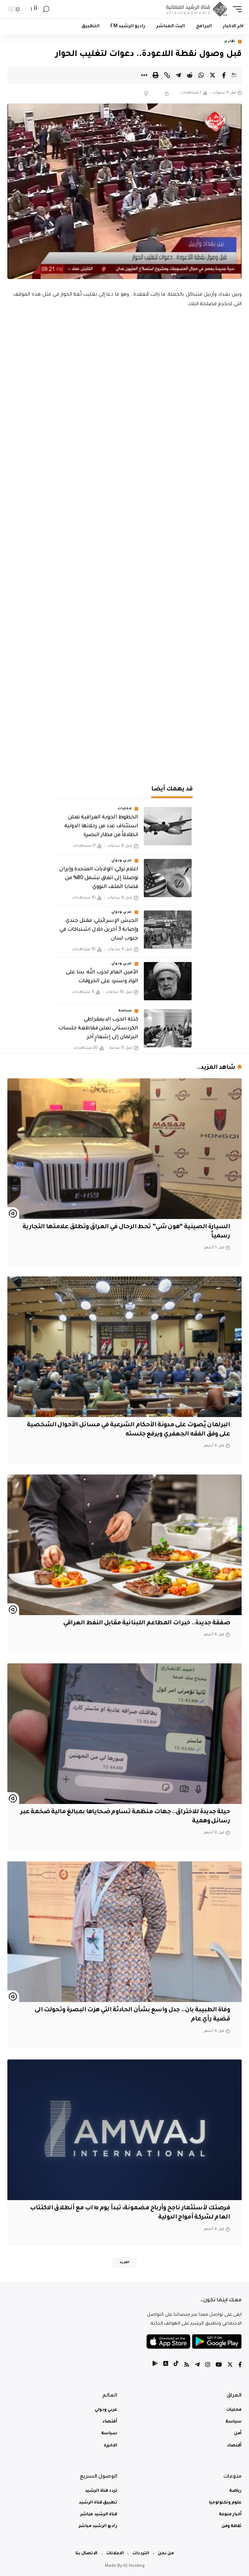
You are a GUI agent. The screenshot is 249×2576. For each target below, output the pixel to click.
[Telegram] (197, 2365)
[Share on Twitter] (212, 75)
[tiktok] (176, 2365)
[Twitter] (230, 2365)
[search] (46, 9)
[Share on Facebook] (224, 75)
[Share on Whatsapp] (201, 75)
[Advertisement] (124, 717)
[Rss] (186, 2365)
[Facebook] (240, 2365)
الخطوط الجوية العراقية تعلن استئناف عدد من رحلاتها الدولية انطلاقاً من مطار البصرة (101, 826)
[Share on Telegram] (178, 75)
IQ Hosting (134, 2566)
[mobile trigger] (235, 9)
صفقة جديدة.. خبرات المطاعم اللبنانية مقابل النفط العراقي (146, 1623)
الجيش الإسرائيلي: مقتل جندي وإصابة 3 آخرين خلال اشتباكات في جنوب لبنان (99, 930)
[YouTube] (219, 2365)
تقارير (229, 41)
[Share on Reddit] (190, 75)
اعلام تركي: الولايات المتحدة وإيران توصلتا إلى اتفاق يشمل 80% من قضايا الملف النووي (98, 878)
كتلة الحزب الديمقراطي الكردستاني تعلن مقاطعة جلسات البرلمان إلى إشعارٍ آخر (98, 1028)
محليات (125, 809)
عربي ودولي (121, 861)
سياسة (125, 1011)
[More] (144, 75)
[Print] (155, 75)
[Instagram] (207, 2365)
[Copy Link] (167, 75)
